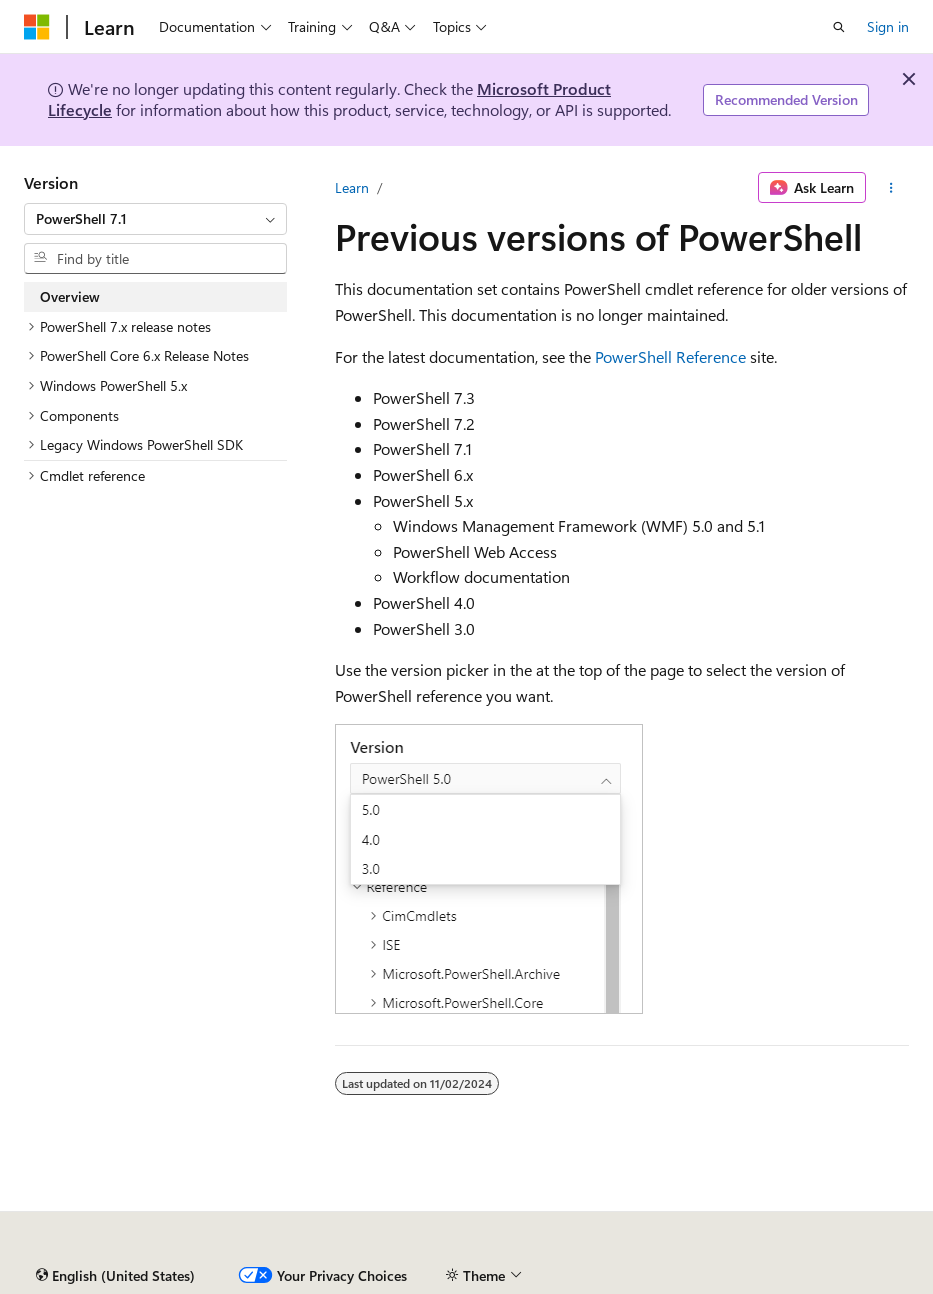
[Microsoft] (37, 27)
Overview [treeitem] (70, 296)
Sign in (888, 26)
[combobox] (155, 219)
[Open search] (839, 27)
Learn (352, 187)
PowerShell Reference (670, 356)
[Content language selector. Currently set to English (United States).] (115, 1276)
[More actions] (891, 188)
